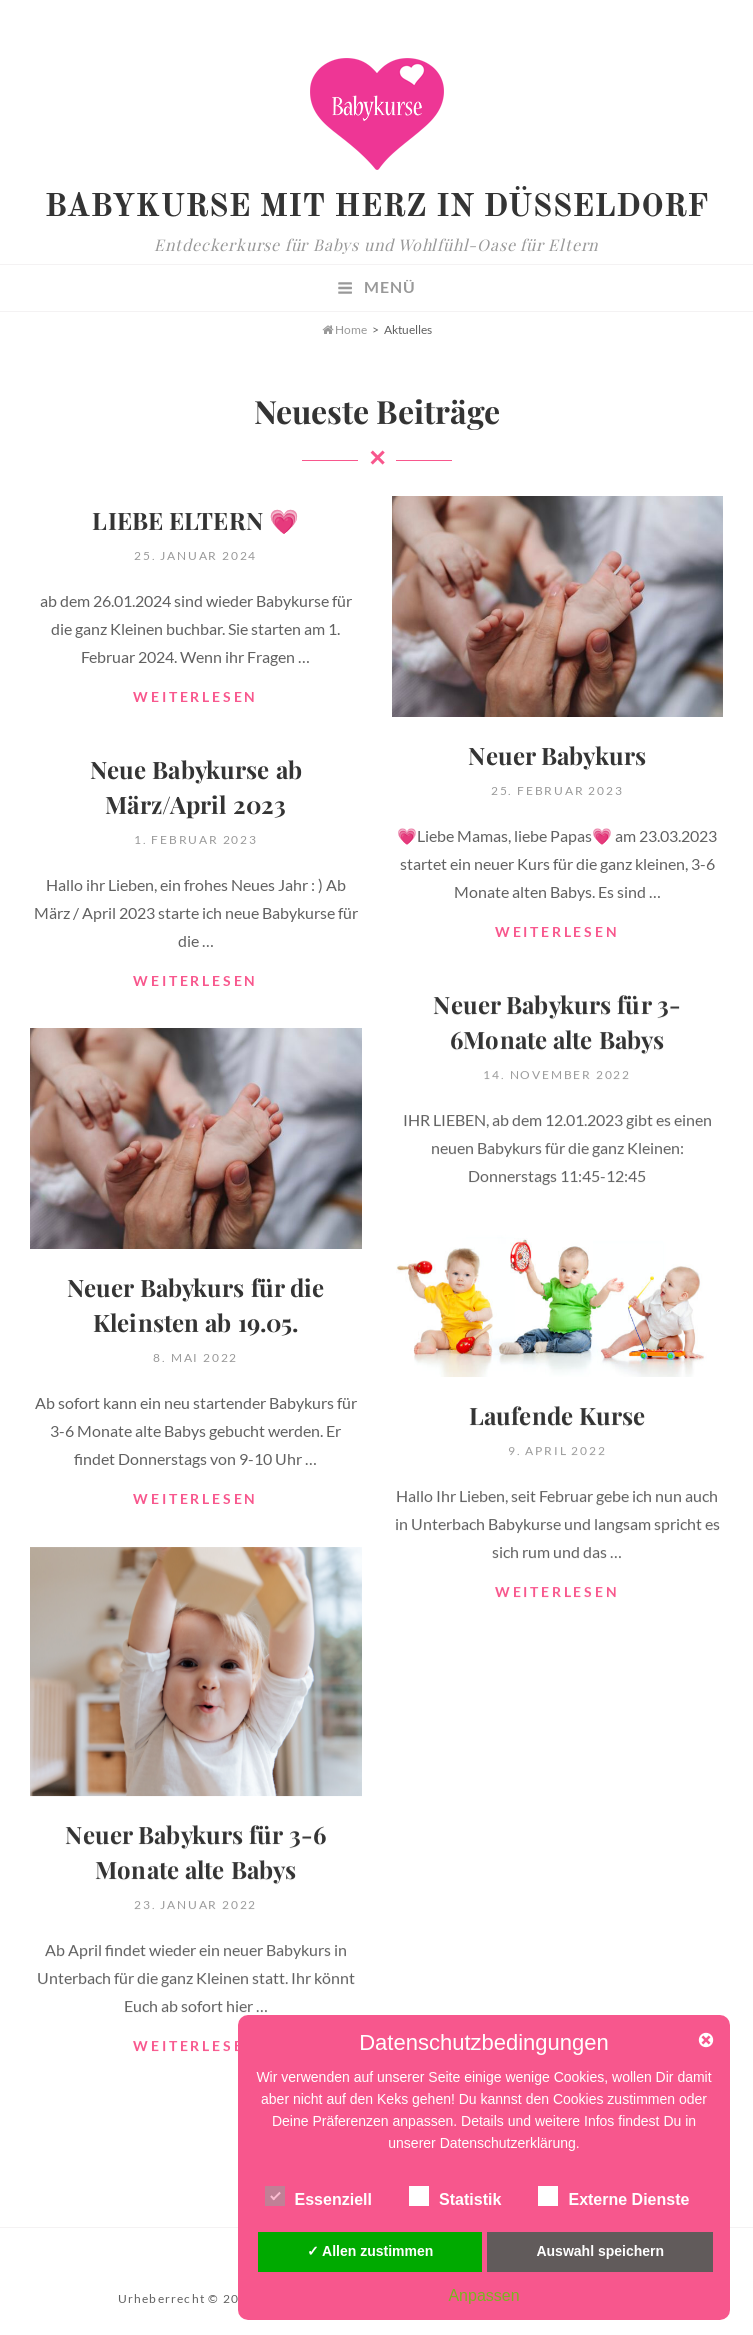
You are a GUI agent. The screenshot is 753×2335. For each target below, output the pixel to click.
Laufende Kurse (557, 1415)
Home (344, 329)
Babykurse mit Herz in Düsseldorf (376, 208)
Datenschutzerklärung (508, 2143)
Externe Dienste (613, 2196)
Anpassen (483, 2295)
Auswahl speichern (600, 2251)
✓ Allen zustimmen (370, 2251)
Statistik (455, 2196)
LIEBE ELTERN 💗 (195, 520)
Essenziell (318, 2196)
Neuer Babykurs (557, 755)
